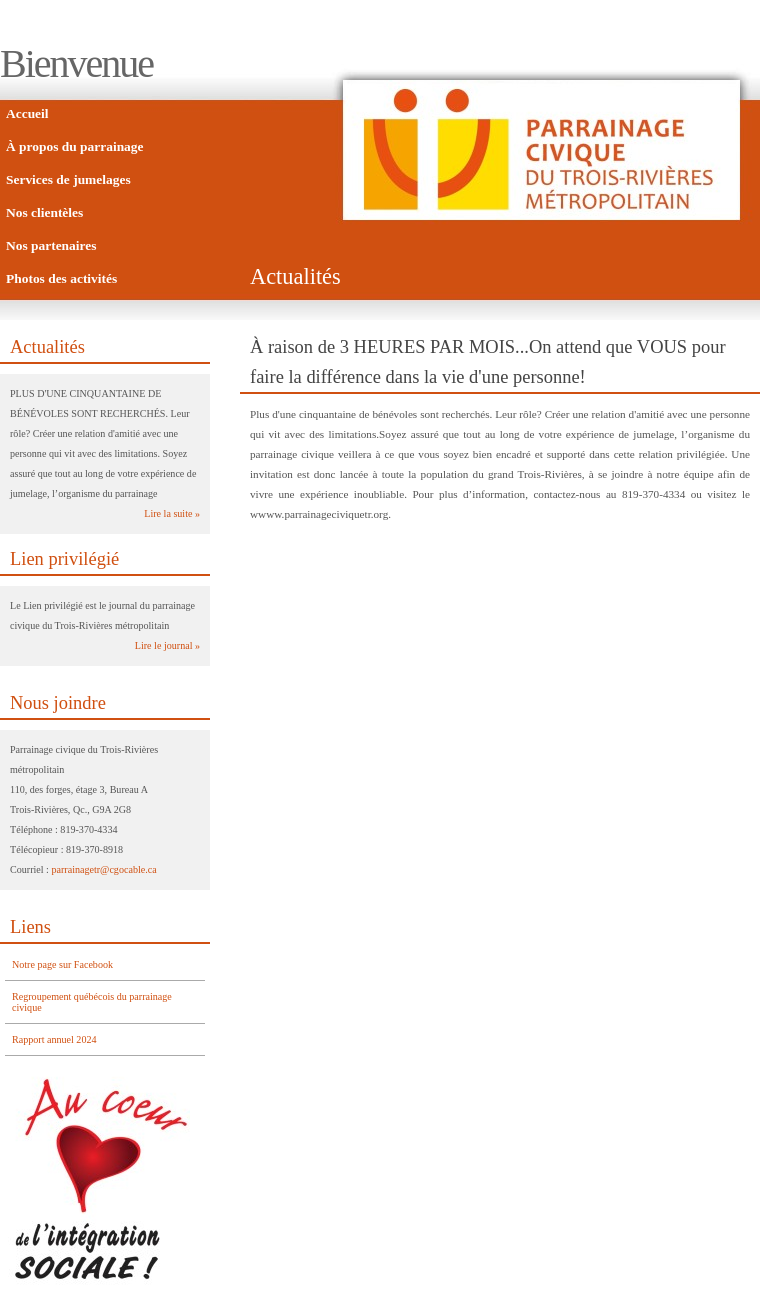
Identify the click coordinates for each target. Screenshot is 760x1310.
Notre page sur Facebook (62, 964)
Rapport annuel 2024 (54, 1039)
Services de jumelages (68, 179)
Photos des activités (61, 278)
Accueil (27, 113)
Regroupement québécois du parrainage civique (92, 1002)
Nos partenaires (51, 245)
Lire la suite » (172, 513)
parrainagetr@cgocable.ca (103, 869)
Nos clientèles (44, 212)
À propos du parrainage (75, 146)
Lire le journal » (167, 645)
